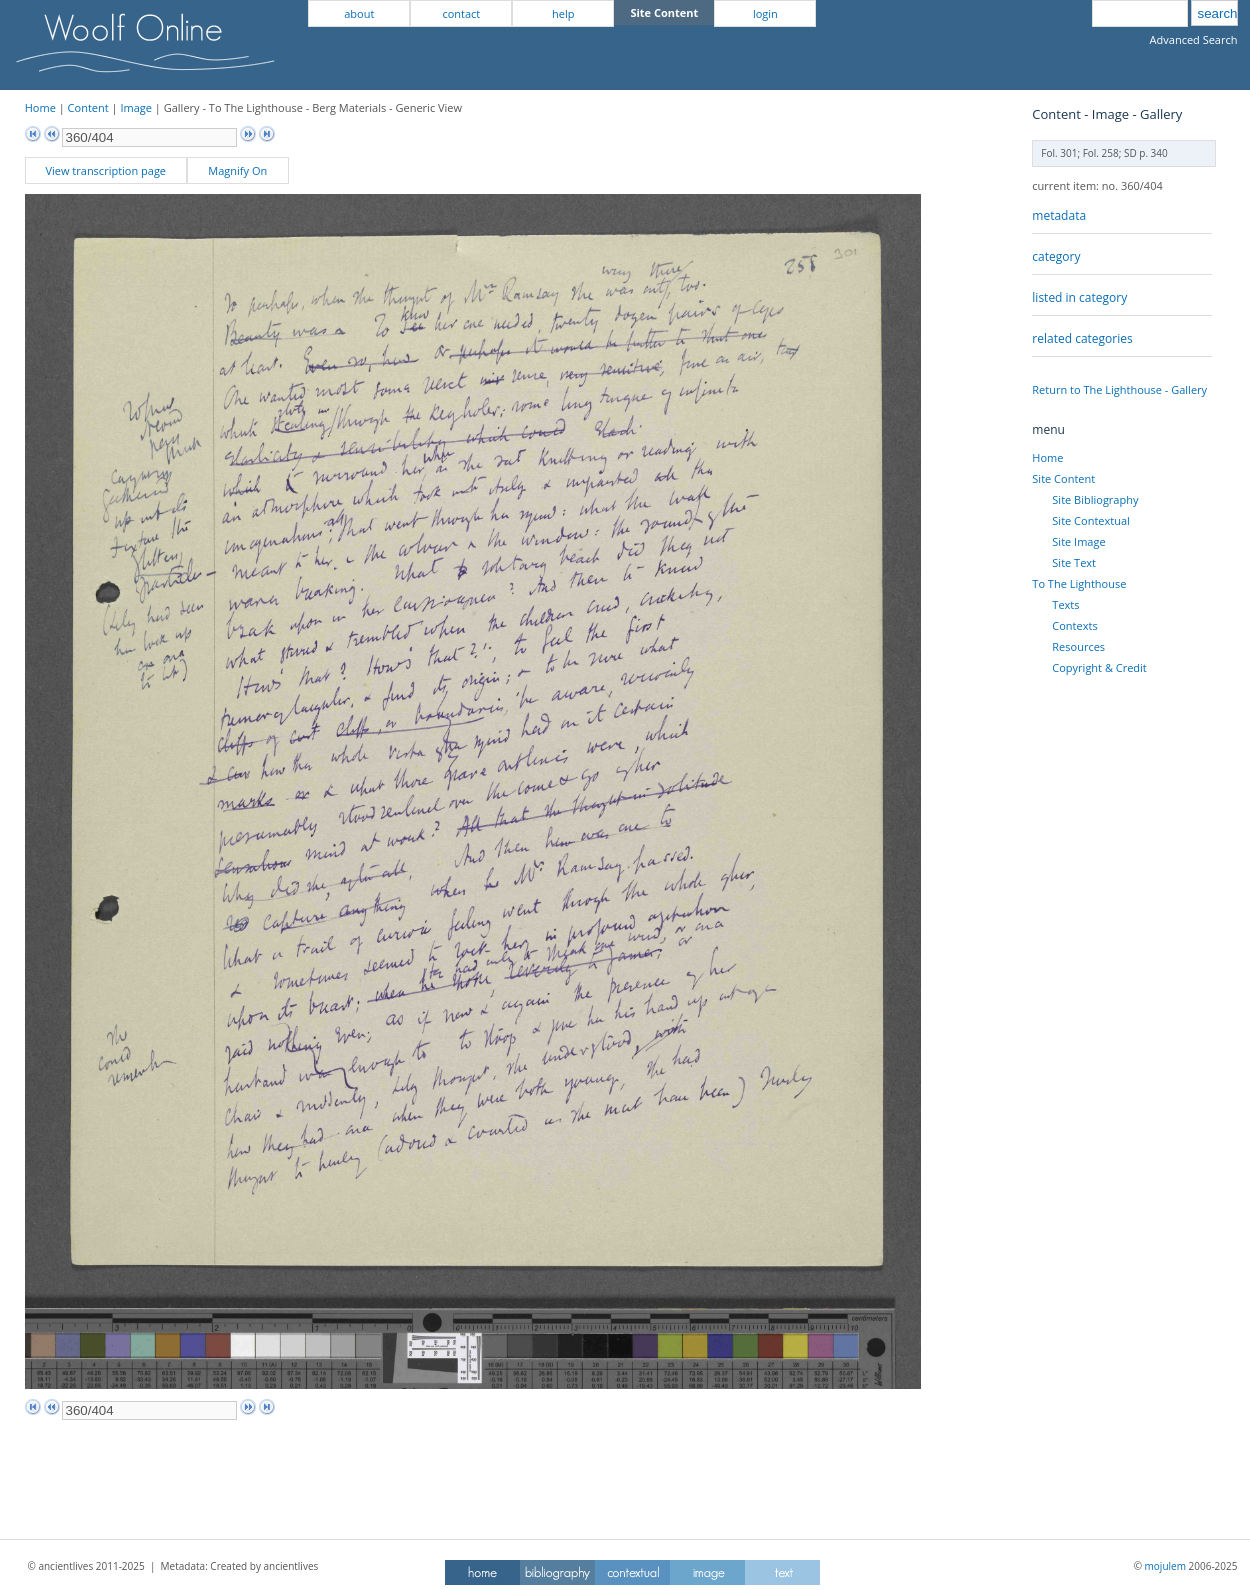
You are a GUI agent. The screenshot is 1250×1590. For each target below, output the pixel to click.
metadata (1059, 215)
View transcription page (105, 170)
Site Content (1063, 478)
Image (136, 107)
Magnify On (237, 170)
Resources (1078, 646)
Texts (1065, 604)
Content (88, 107)
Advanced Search (1194, 39)
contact (461, 13)
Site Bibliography (1095, 499)
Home (40, 107)
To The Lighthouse (1079, 583)
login (765, 13)
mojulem (1165, 1566)
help (563, 13)
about (359, 13)
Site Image (1078, 541)
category (1056, 256)
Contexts (1074, 625)
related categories (1082, 338)
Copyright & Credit (1099, 667)
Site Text (1074, 562)
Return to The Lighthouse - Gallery (1119, 389)
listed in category (1079, 297)
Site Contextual (1090, 520)
